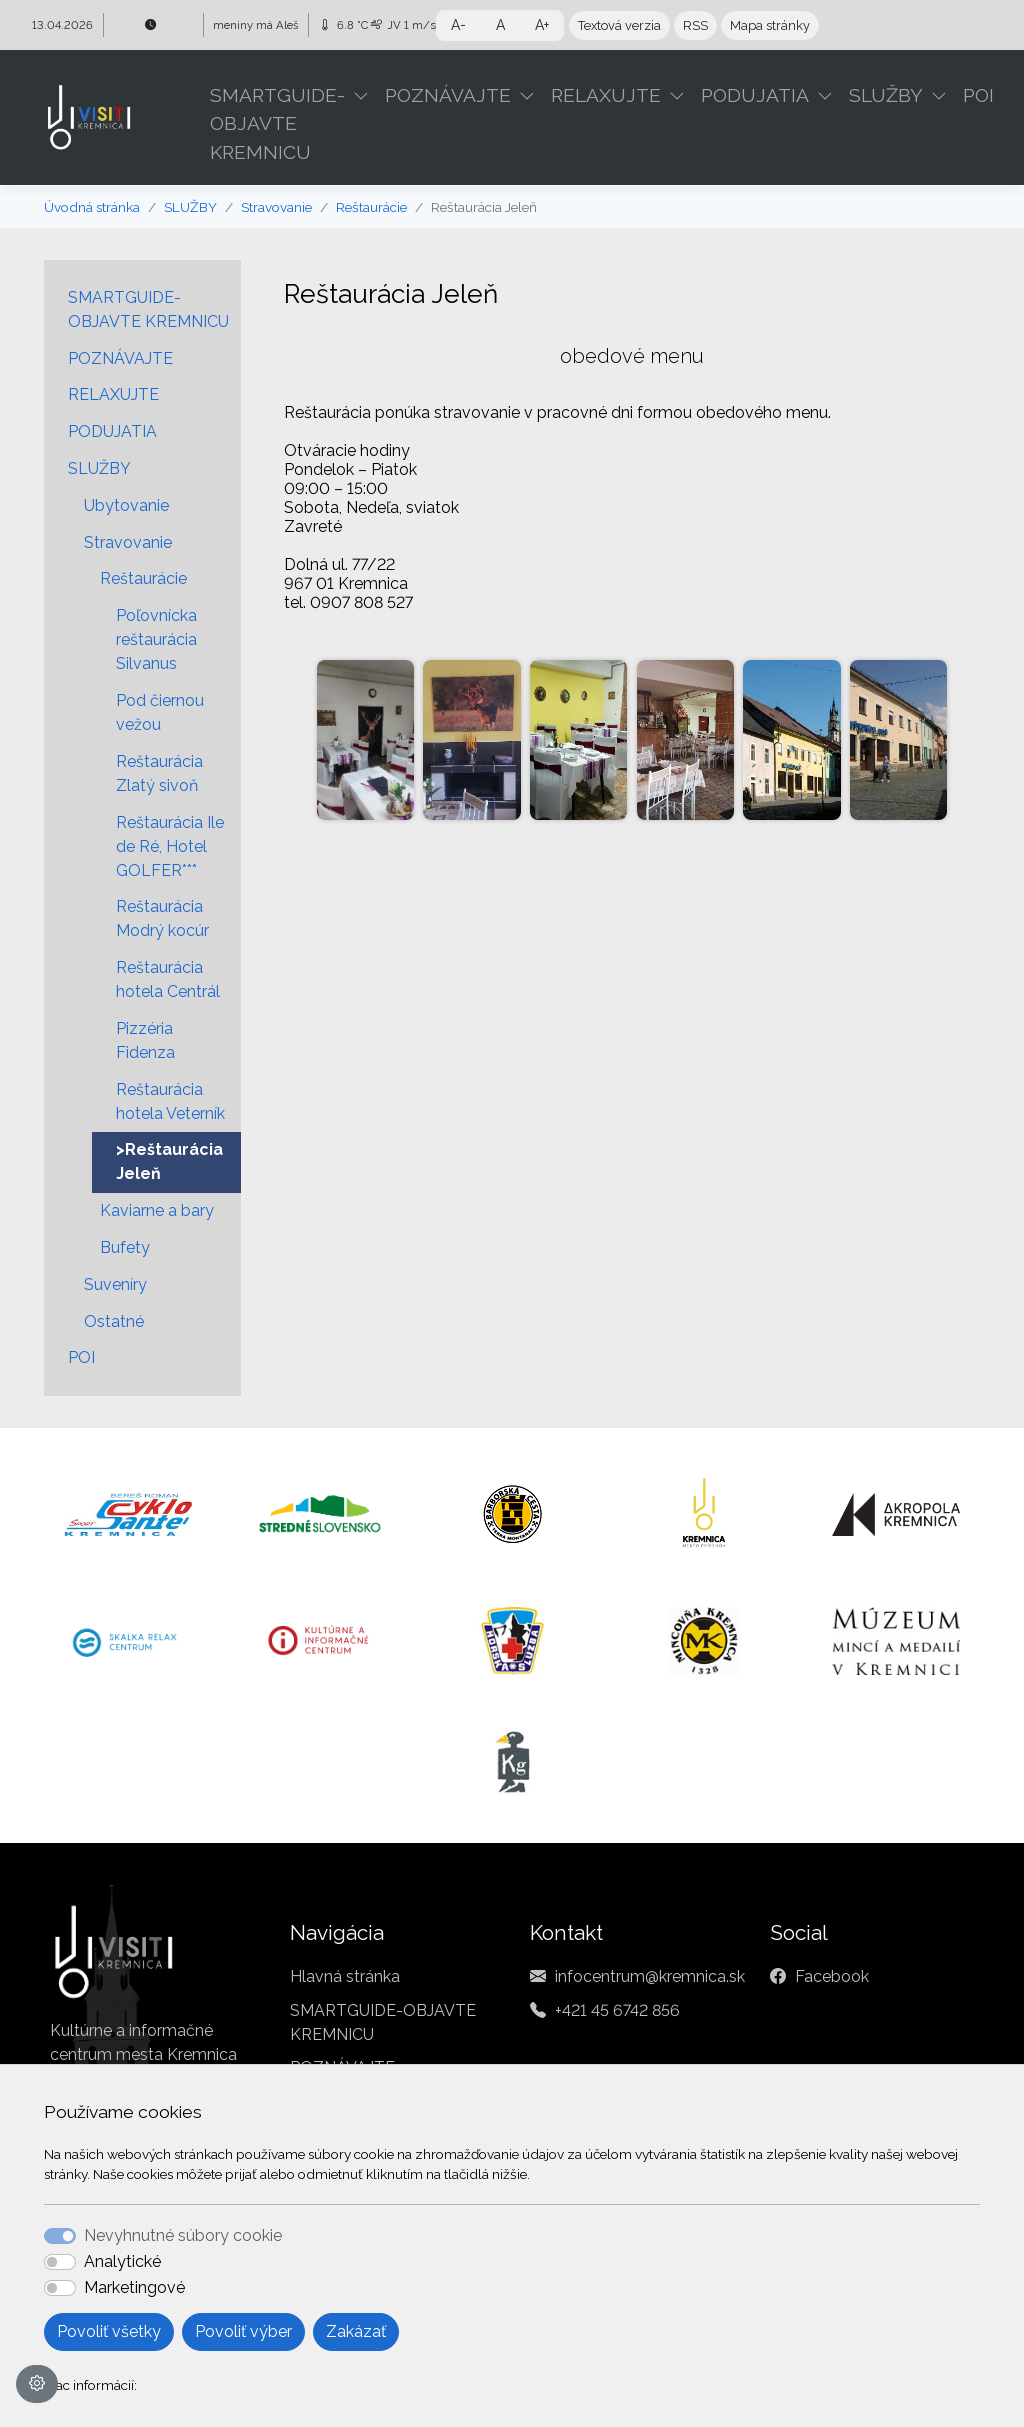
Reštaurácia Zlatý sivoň (159, 773)
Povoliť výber (243, 2331)
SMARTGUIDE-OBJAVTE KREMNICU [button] (277, 124)
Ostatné (114, 1321)
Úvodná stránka (92, 207)
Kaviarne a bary (157, 1210)
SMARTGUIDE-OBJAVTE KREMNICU (148, 309)
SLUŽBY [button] (886, 95)
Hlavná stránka (345, 1976)
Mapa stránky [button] (770, 25)
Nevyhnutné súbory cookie (183, 2235)
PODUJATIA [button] (755, 95)
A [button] (500, 25)
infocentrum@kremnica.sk (650, 1976)
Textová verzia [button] (619, 25)
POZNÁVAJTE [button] (448, 95)
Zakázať (356, 2331)
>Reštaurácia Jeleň (169, 1161)
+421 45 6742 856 (617, 2010)
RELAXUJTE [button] (606, 95)
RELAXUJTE (113, 394)
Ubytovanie (126, 505)
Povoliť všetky (109, 2331)
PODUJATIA (112, 431)
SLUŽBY (190, 207)
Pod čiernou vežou (160, 712)
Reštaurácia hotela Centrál (168, 979)
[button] (365, 95)
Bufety (125, 1247)
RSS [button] (695, 25)
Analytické (122, 2261)
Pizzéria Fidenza (145, 1040)
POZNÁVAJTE (120, 358)
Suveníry (115, 1284)
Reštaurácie (371, 207)
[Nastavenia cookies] (37, 2384)
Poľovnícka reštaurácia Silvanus (156, 639)
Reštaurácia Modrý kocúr (162, 918)
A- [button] (458, 25)
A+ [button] (542, 25)
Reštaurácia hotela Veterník (170, 1101)
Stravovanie (276, 207)
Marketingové (134, 2287)
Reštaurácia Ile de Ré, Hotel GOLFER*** (170, 846)
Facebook (832, 1976)
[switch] (60, 2262)
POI (978, 95)
